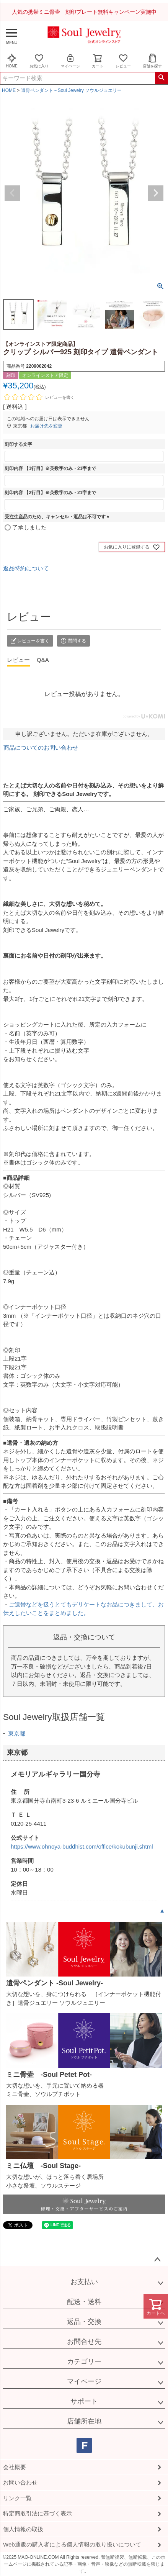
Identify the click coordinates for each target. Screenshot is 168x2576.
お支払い (84, 2282)
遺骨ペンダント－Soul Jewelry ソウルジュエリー (71, 90)
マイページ (70, 60)
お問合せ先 (84, 2341)
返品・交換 (84, 2321)
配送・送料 (84, 2302)
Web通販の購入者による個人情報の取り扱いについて (72, 2544)
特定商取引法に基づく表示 (37, 2513)
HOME (12, 60)
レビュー (123, 60)
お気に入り (39, 60)
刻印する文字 (18, 444)
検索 (161, 78)
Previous (12, 193)
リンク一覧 (17, 2498)
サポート (84, 2401)
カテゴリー (84, 2361)
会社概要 (14, 2467)
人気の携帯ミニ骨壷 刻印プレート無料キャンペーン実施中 (84, 12)
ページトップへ (157, 2260)
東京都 (16, 1733)
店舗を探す (152, 60)
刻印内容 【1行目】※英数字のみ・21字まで (50, 468)
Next (155, 193)
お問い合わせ (20, 2482)
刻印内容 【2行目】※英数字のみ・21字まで (50, 492)
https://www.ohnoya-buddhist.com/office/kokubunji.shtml (82, 1846)
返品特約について (26, 568)
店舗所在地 (84, 2421)
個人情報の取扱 (23, 2529)
